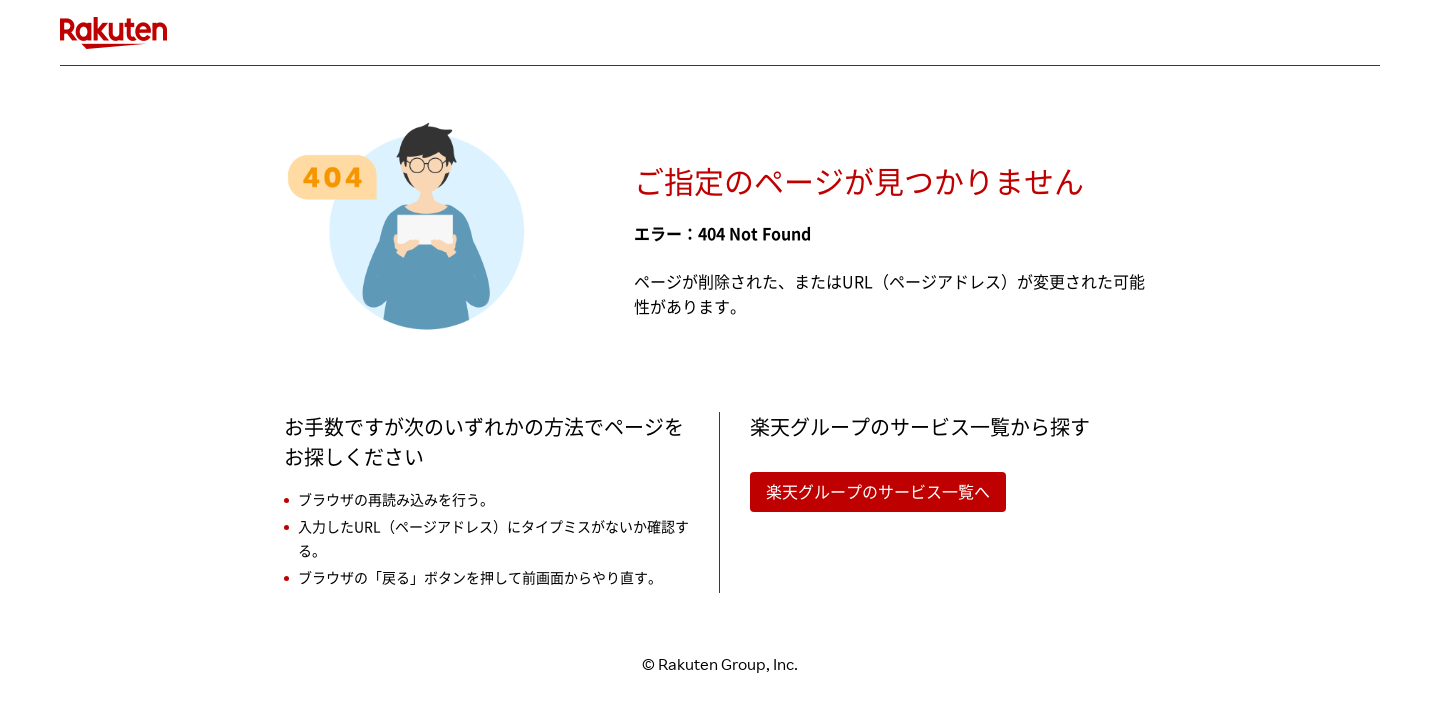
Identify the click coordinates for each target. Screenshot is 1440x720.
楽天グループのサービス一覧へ (878, 492)
